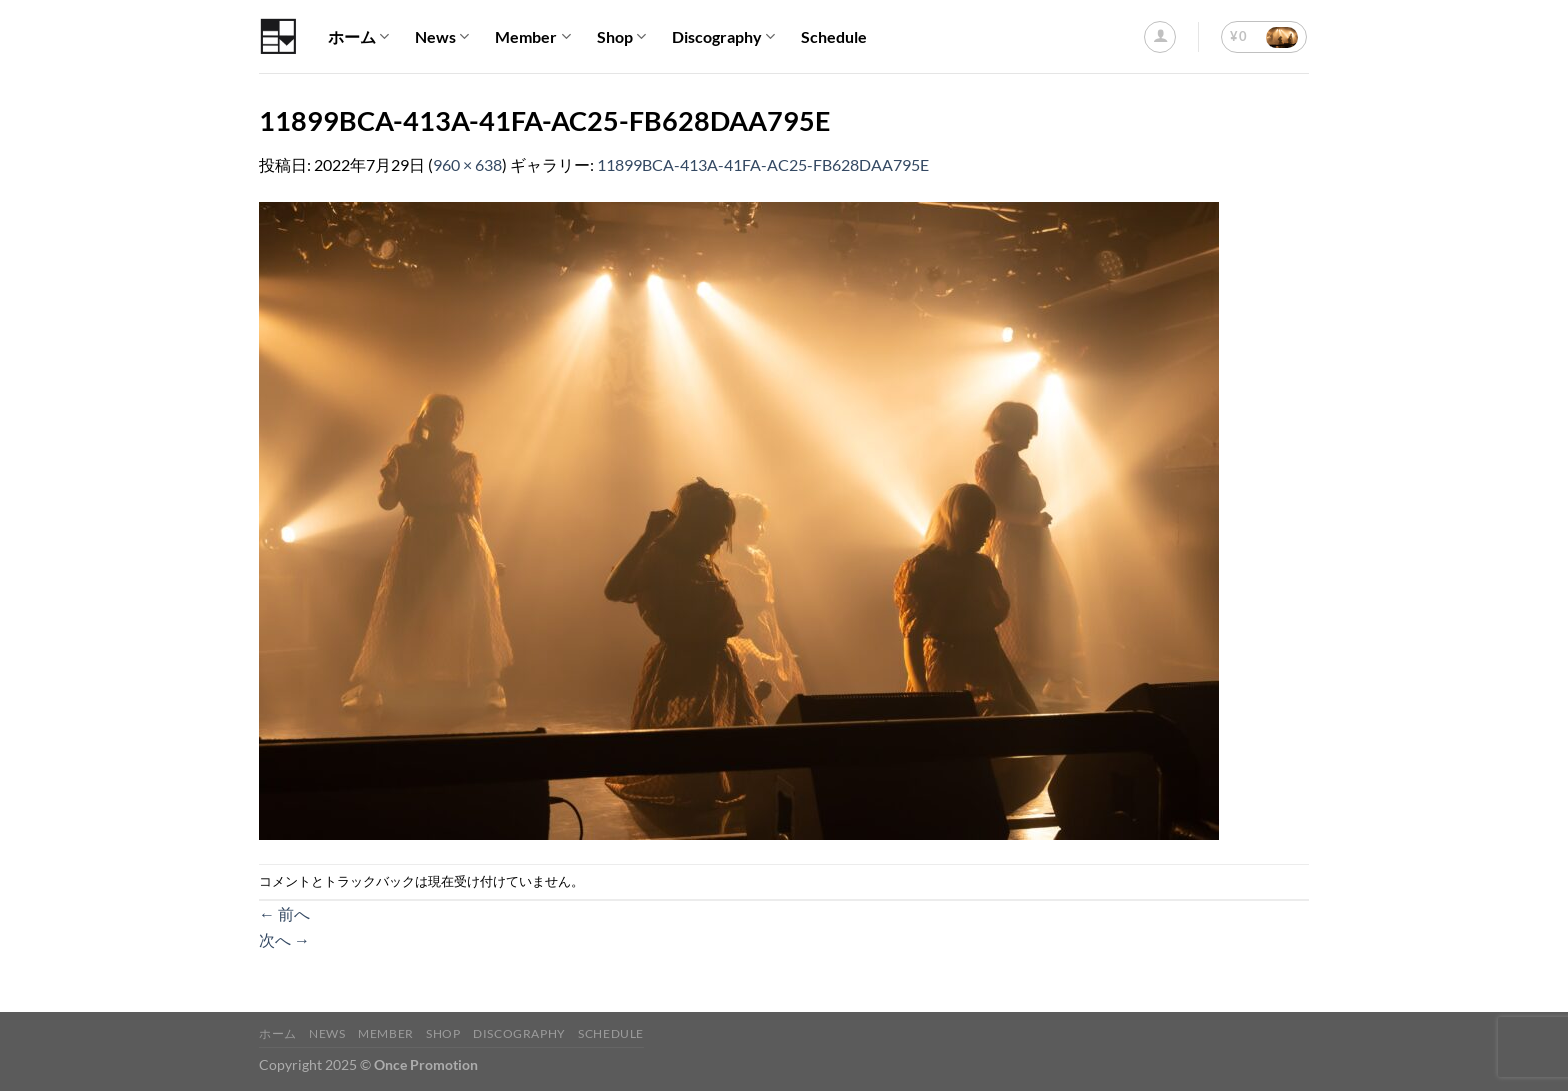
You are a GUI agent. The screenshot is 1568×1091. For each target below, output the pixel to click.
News (442, 37)
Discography (723, 37)
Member (532, 37)
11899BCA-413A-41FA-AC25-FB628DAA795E (763, 164)
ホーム (358, 37)
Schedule (834, 36)
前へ (284, 913)
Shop (621, 37)
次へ (284, 939)
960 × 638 (467, 164)
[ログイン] (1160, 37)
